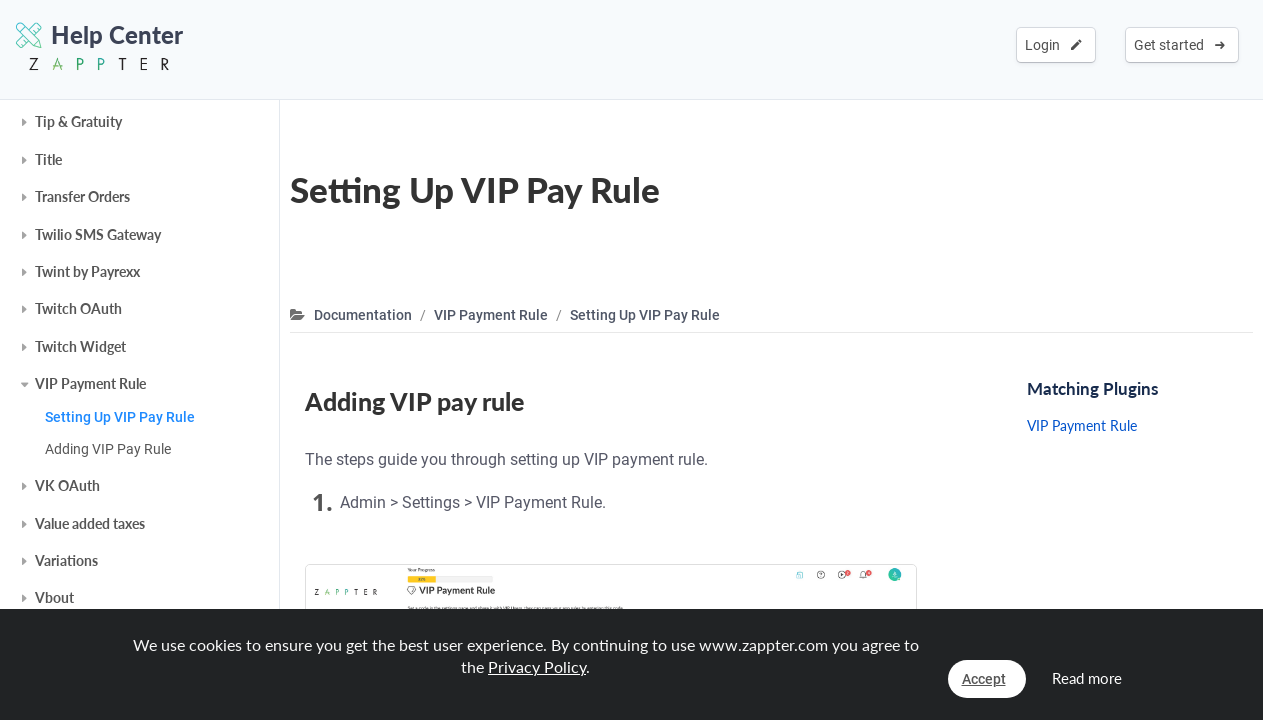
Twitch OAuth (78, 308)
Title (48, 159)
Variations (66, 560)
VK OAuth (67, 485)
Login (1053, 45)
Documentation (363, 315)
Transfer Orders (82, 196)
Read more (1087, 678)
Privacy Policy (537, 666)
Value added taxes (90, 523)
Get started (1179, 45)
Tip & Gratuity (78, 121)
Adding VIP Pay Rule (108, 449)
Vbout (54, 597)
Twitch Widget (80, 346)
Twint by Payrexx (87, 271)
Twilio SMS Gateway (98, 234)
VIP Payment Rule (90, 383)
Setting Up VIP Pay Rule (120, 417)
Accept (984, 679)
